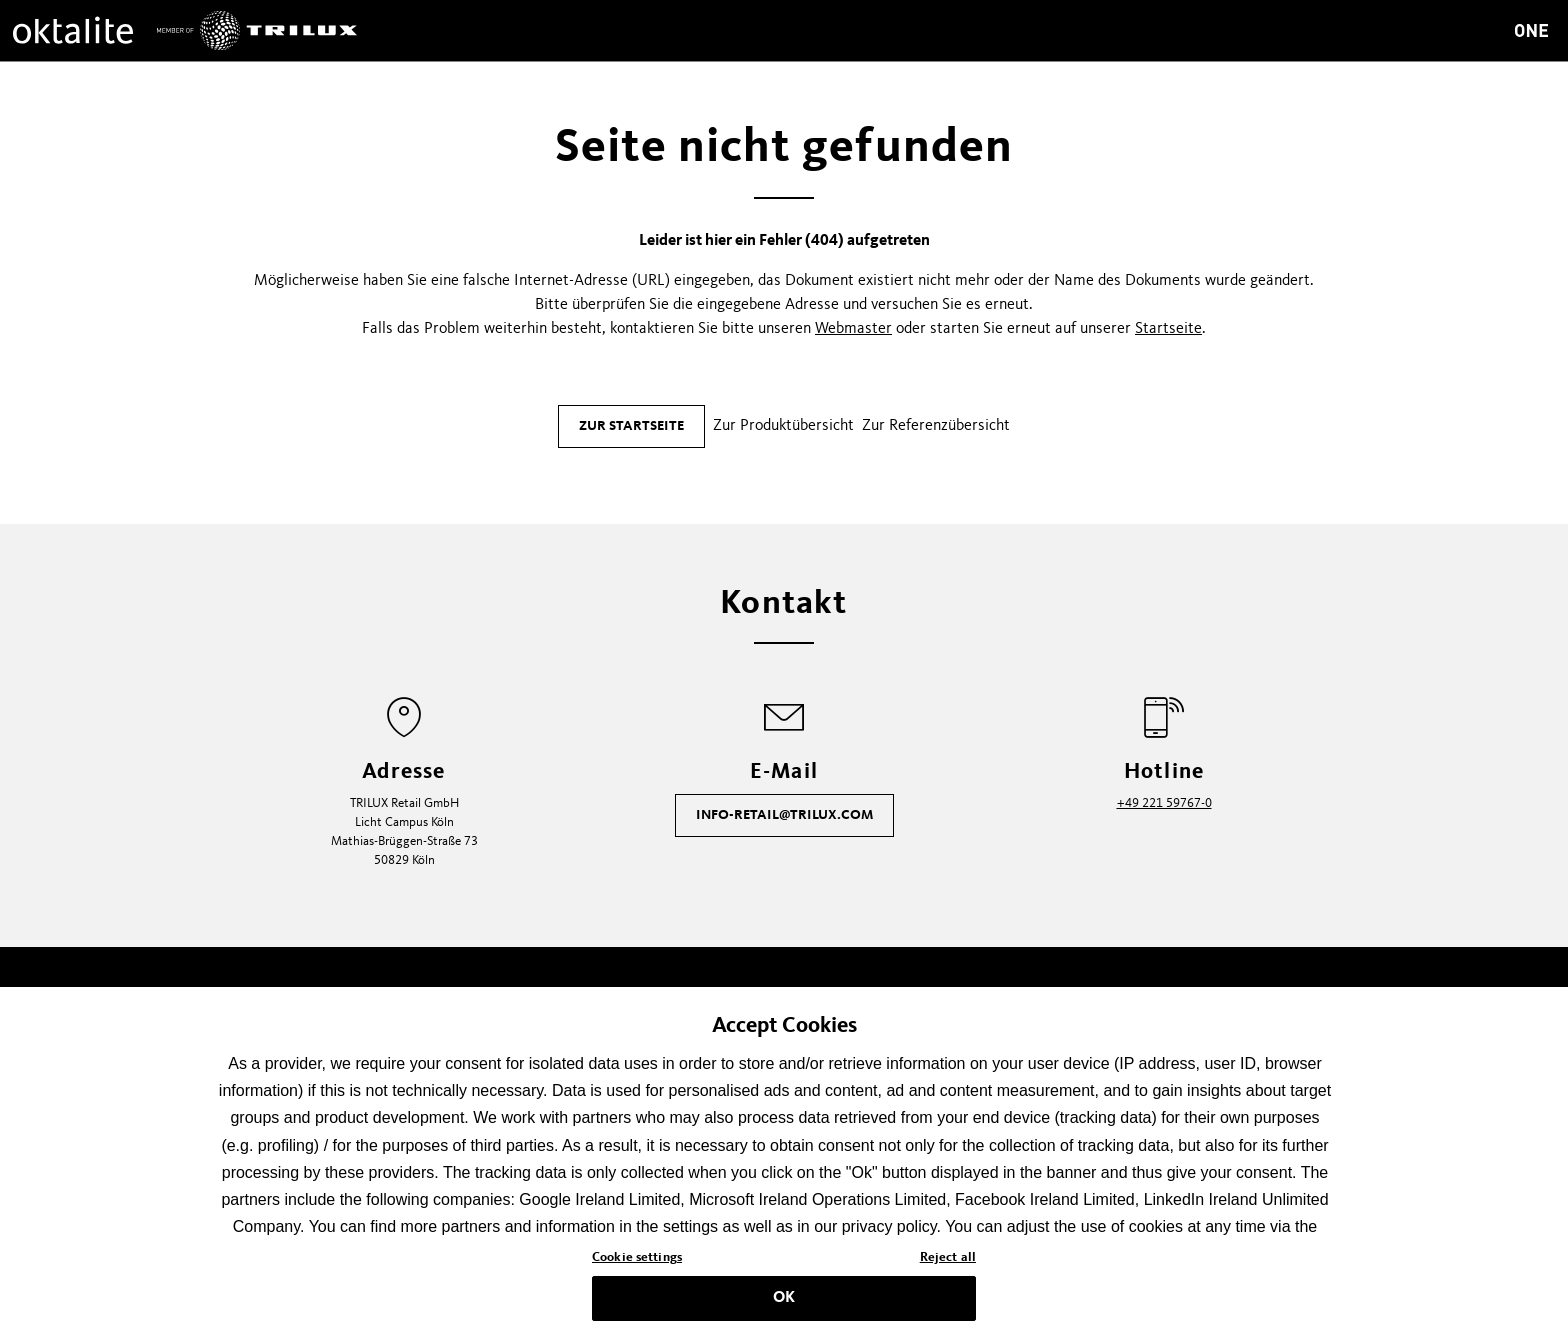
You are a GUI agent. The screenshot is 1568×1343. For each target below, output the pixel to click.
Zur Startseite (631, 426)
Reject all (948, 1266)
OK (784, 1306)
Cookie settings (637, 1266)
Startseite (1168, 329)
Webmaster (853, 329)
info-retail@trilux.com (784, 815)
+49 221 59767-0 (1164, 803)
